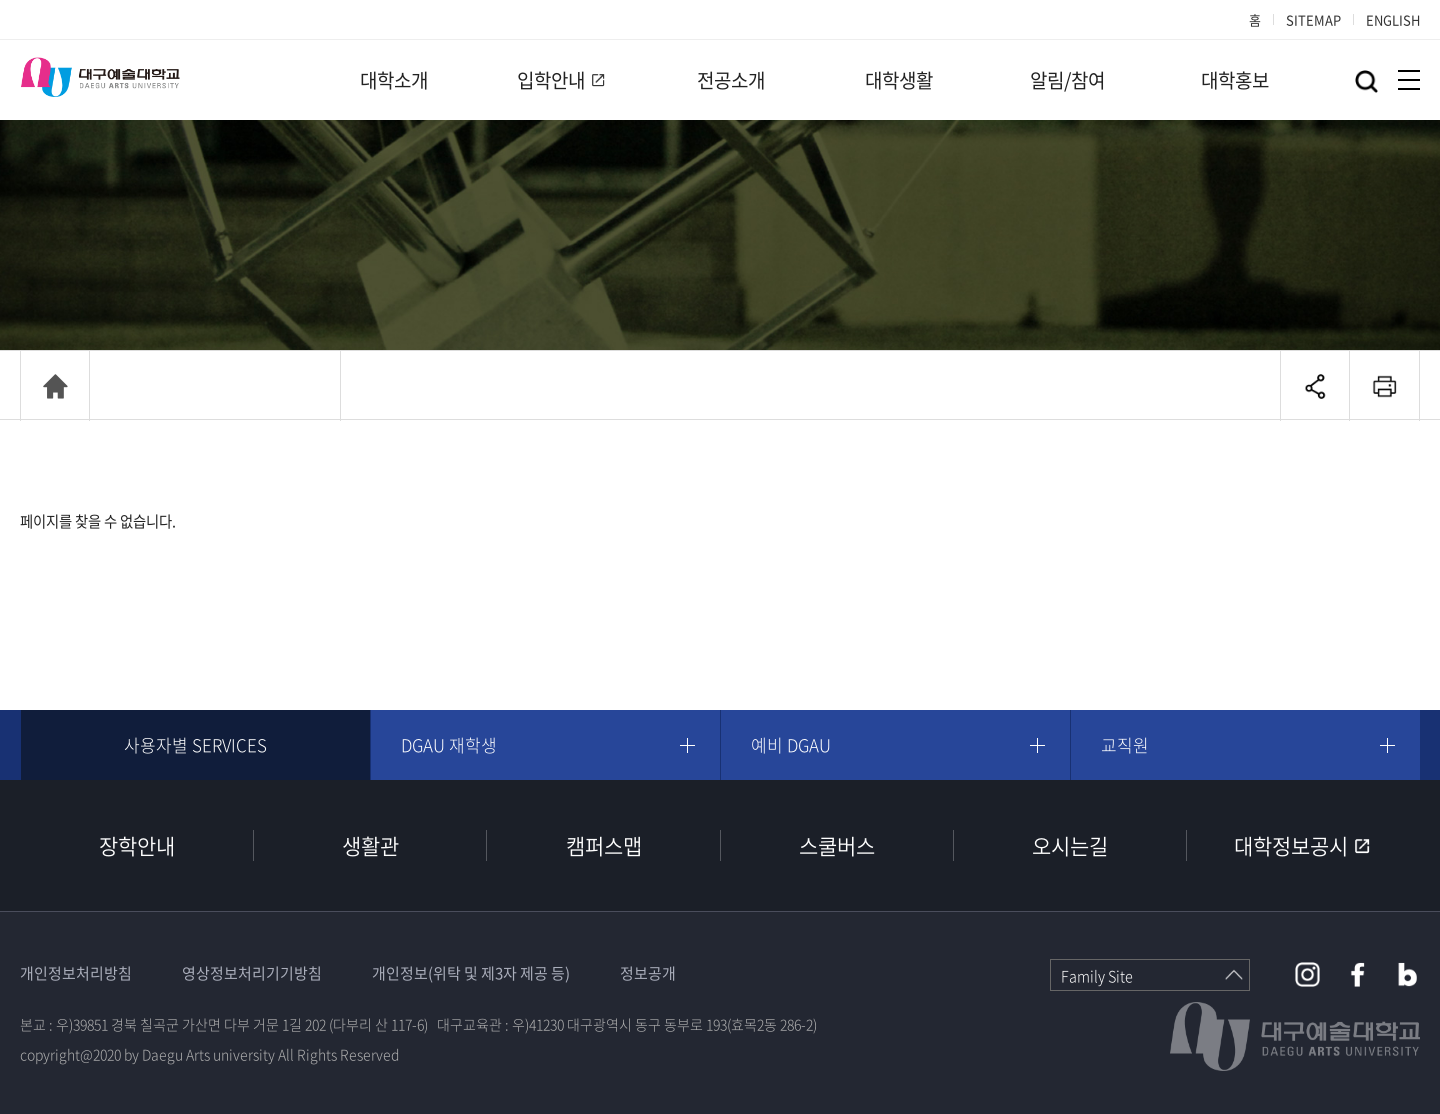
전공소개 (731, 80)
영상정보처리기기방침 (252, 973)
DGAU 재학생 (449, 744)
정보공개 (648, 973)
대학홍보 (1235, 80)
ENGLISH (1393, 19)
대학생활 (899, 80)
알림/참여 (1067, 80)
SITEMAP (1313, 19)
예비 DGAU (791, 744)
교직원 (1125, 744)
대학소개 (394, 80)
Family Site (1097, 976)
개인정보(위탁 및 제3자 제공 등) (471, 973)
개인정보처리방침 (76, 973)
